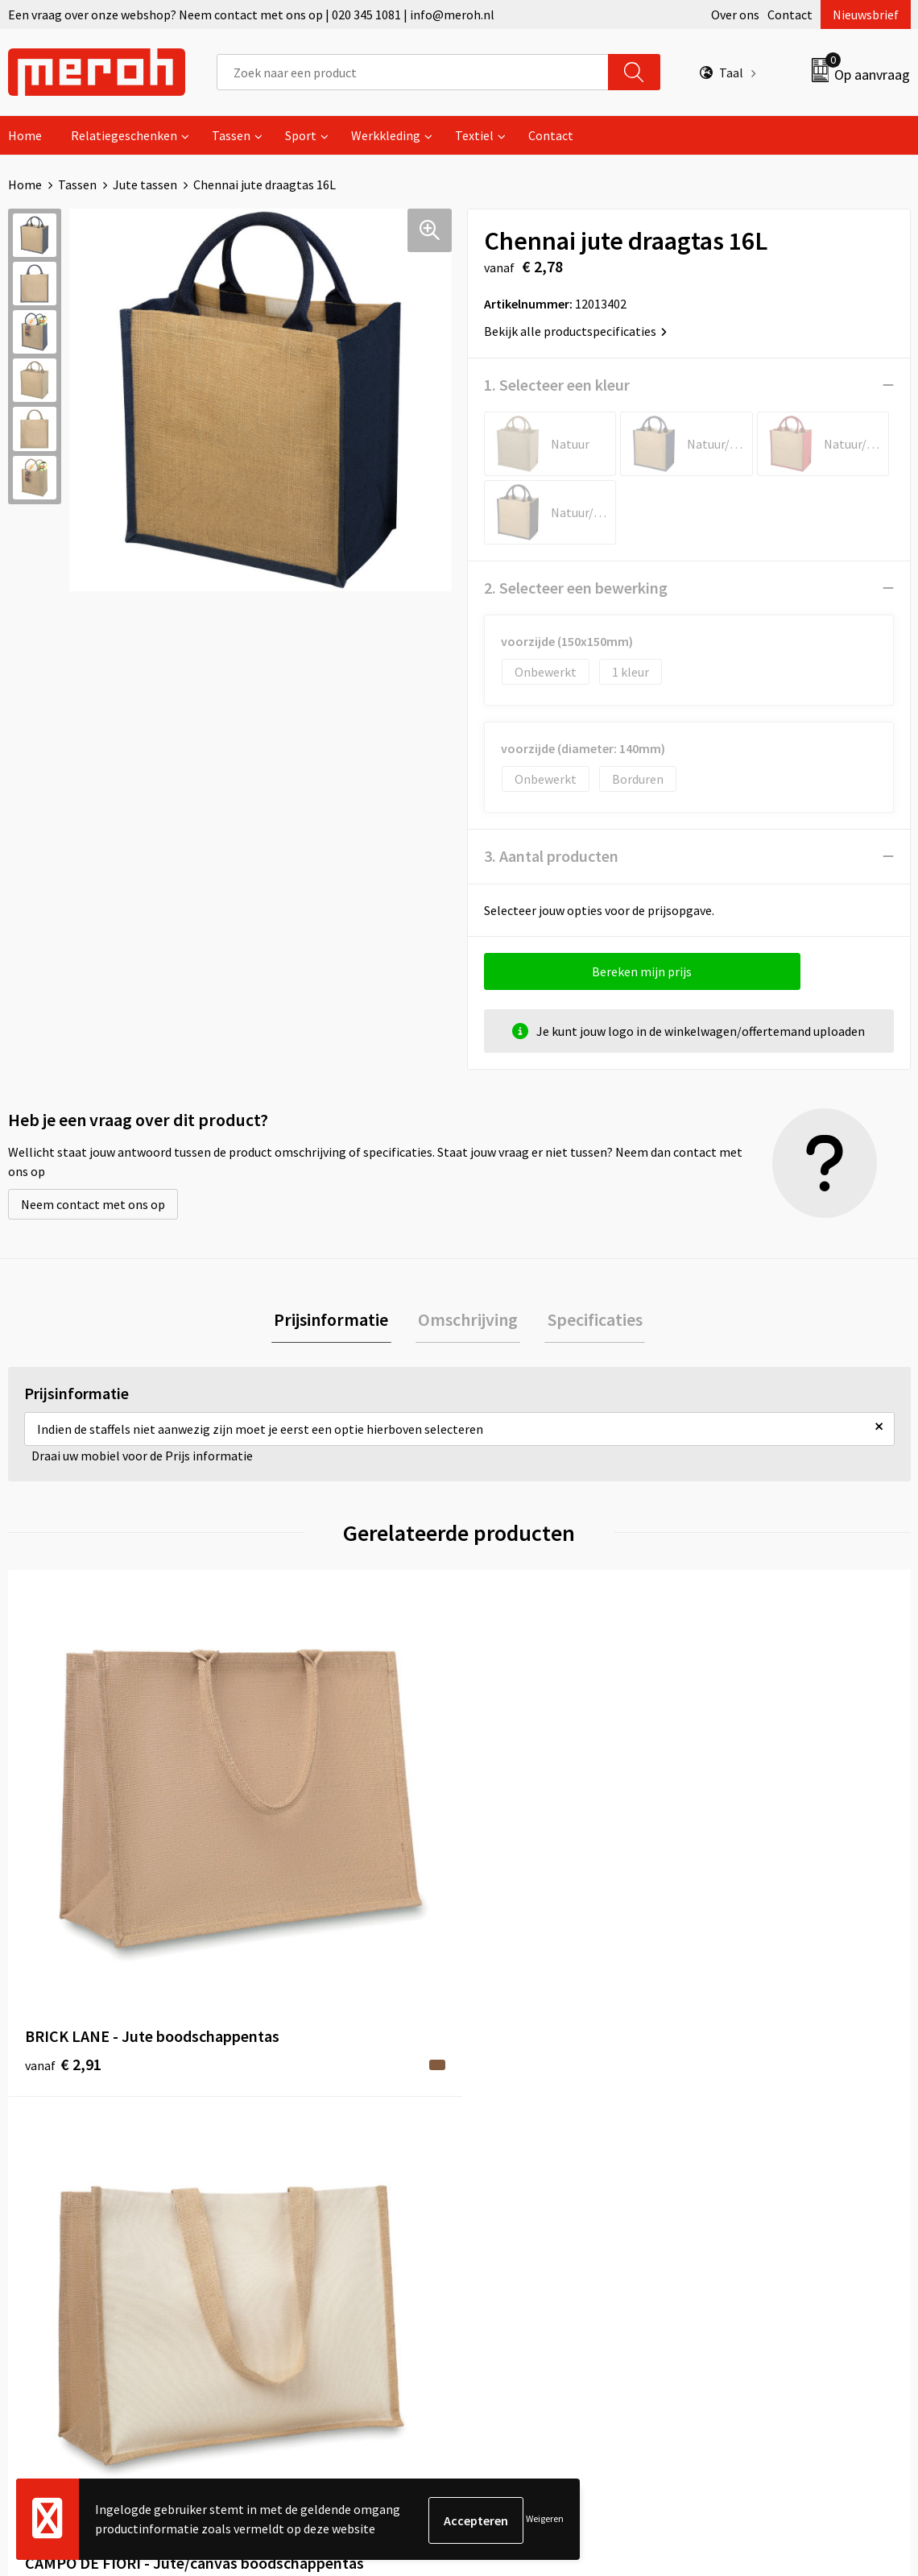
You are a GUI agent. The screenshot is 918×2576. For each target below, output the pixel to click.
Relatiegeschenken (124, 135)
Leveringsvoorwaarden (764, 2143)
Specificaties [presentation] (589, 1321)
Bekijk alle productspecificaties (575, 331)
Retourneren (514, 2143)
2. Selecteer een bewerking (576, 588)
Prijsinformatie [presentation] (336, 1321)
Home (25, 135)
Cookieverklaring (749, 2168)
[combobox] (413, 72)
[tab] (336, 1321)
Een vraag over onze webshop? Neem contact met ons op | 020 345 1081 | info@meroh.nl (251, 14)
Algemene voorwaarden (767, 2118)
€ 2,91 (63, 1861)
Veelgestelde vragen (311, 2168)
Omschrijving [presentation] (468, 1321)
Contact (790, 14)
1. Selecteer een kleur (557, 385)
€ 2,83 (739, 1861)
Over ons (735, 14)
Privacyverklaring (750, 2192)
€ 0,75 (514, 1861)
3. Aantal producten (551, 856)
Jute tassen (145, 184)
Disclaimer (731, 2217)
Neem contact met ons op (93, 1204)
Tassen (231, 135)
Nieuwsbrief (866, 14)
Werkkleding (385, 135)
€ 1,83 (288, 1885)
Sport (300, 135)
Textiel (474, 135)
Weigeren (545, 2520)
